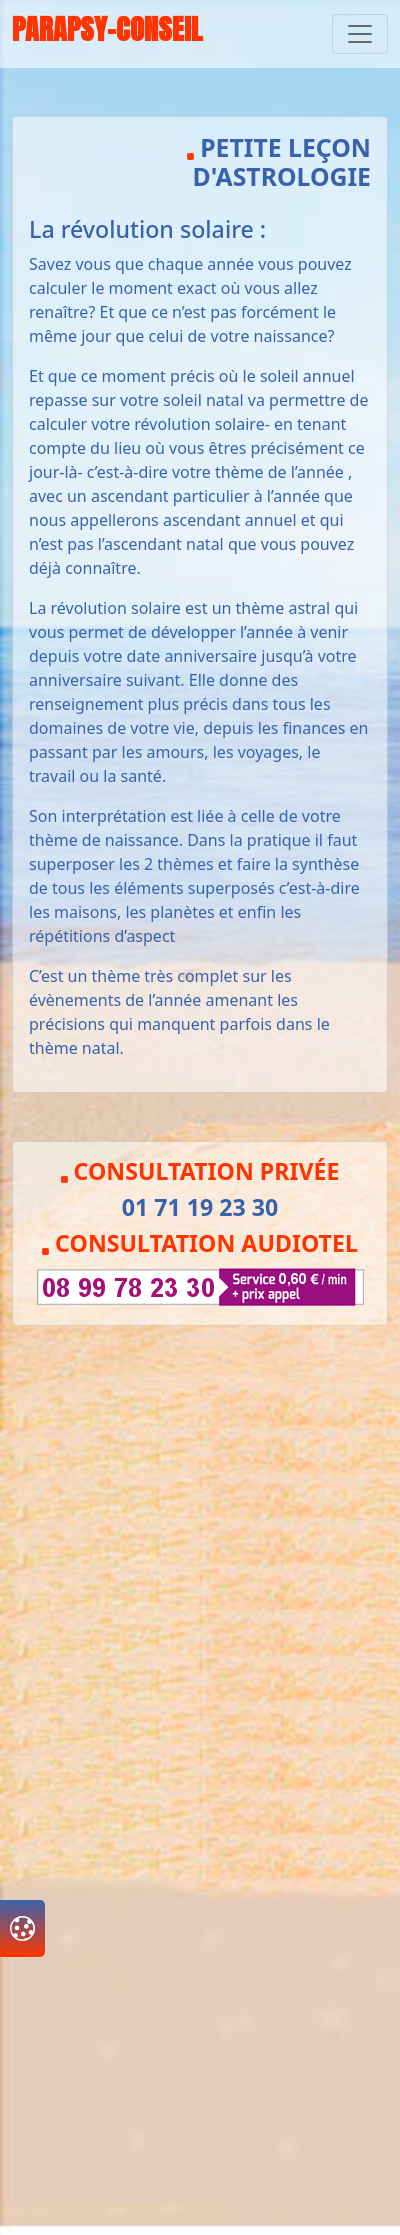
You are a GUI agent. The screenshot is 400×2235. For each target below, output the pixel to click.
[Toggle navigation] (360, 34)
